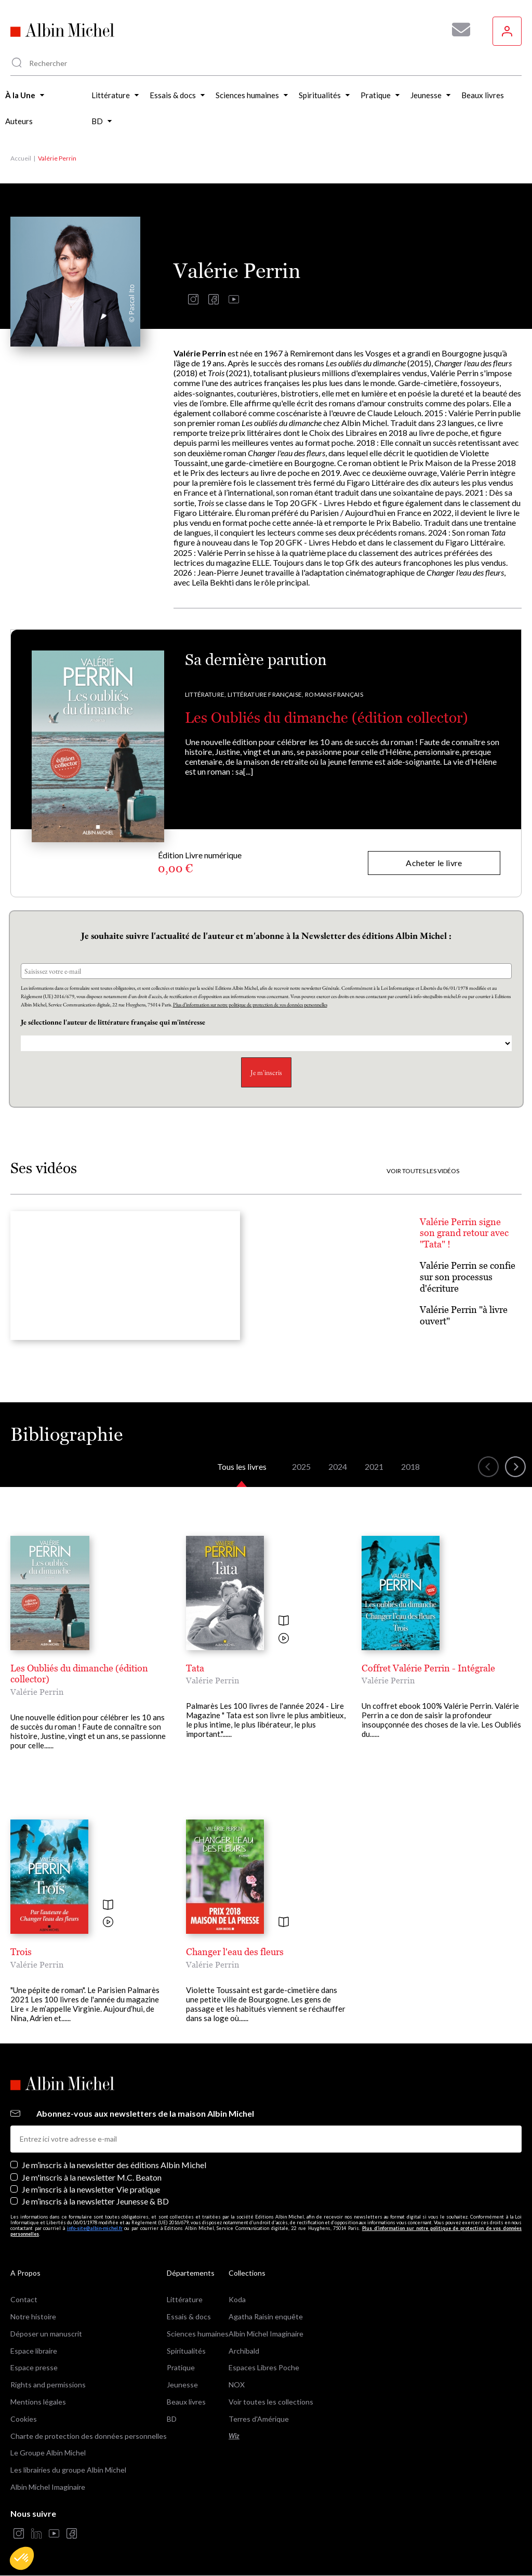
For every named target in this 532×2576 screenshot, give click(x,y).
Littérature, (205, 694)
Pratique (181, 2367)
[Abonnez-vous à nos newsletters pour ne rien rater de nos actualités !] (457, 29)
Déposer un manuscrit (46, 2333)
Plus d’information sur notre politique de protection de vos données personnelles (250, 1004)
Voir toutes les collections (271, 2401)
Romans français (334, 694)
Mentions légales (38, 2401)
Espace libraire (33, 2350)
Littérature (185, 2299)
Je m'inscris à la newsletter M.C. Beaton (92, 2177)
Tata (195, 1668)
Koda (237, 2299)
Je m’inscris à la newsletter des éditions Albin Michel (114, 2165)
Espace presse (34, 2367)
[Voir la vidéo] (283, 1639)
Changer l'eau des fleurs (235, 1951)
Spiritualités (186, 2350)
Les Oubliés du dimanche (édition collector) (326, 717)
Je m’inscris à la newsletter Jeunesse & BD (95, 2201)
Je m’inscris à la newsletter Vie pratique (91, 2189)
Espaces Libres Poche (264, 2367)
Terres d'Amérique (259, 2418)
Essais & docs (189, 2316)
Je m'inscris (266, 1072)
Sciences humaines (198, 2333)
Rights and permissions (48, 2384)
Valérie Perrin (36, 1691)
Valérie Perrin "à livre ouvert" (464, 1315)
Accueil (20, 158)
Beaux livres (186, 2401)
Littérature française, (265, 694)
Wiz (234, 2436)
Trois (21, 1951)
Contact (23, 2299)
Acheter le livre (434, 863)
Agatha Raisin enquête (266, 2316)
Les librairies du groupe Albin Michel (68, 2469)
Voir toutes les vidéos (423, 1171)
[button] (21, 2558)
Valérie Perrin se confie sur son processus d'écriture (467, 1276)
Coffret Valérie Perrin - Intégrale (428, 1668)
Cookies (23, 2418)
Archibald (244, 2350)
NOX (237, 2384)
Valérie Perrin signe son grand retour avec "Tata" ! (464, 1233)
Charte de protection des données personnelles (88, 2436)
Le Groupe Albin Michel (48, 2452)
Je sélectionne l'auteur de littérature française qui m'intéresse (114, 1022)
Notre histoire (33, 2316)
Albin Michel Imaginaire (47, 2486)
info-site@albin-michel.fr (95, 2228)
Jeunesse (182, 2384)
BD (172, 2418)
